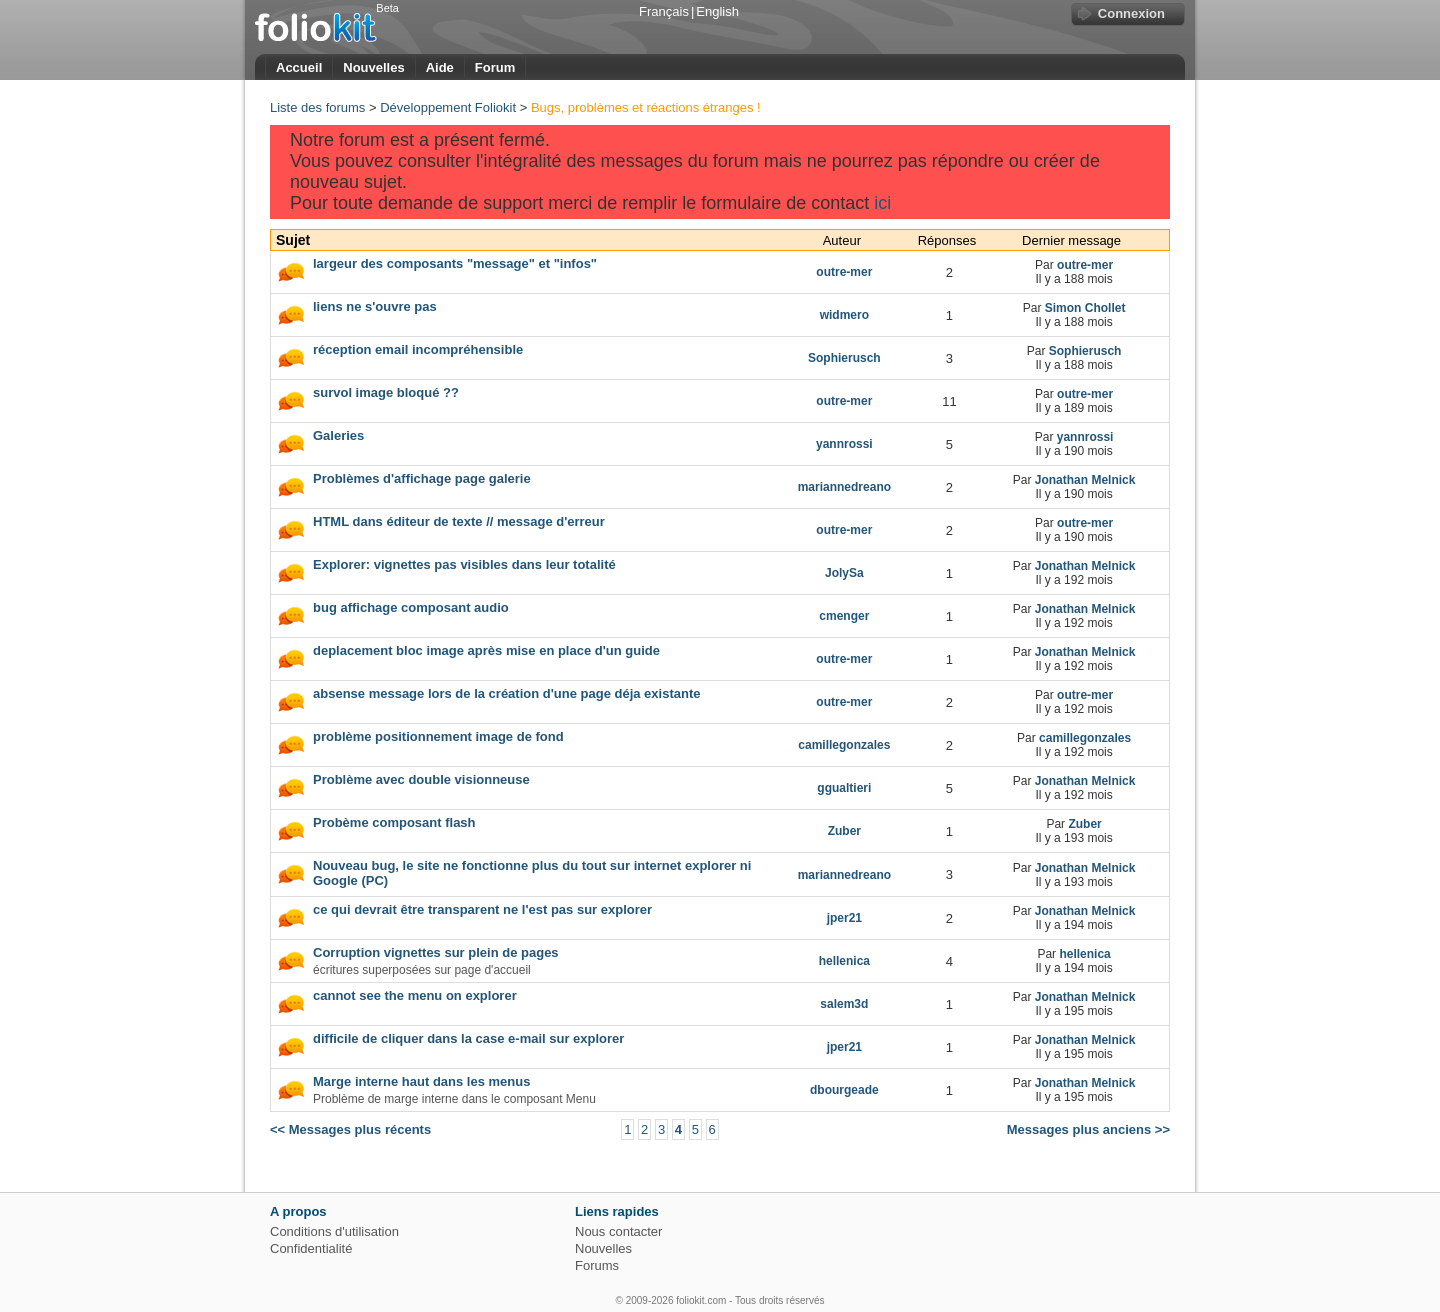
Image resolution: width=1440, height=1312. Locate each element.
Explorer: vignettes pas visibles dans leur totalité (464, 564)
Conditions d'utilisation (334, 1231)
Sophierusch (1085, 351)
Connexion (1131, 13)
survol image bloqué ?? (386, 392)
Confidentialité (311, 1248)
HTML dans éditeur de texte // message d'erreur (459, 521)
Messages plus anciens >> (1088, 1129)
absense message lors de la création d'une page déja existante (506, 693)
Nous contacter (618, 1231)
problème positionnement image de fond (438, 736)
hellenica (1084, 954)
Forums (597, 1265)
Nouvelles (373, 67)
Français (664, 11)
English (717, 11)
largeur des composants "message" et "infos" (455, 263)
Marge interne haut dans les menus (421, 1081)
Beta (387, 8)
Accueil (299, 67)
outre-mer (1085, 265)
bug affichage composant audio (411, 607)
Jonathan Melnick (1085, 480)
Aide (440, 67)
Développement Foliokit (448, 107)
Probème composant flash (394, 822)
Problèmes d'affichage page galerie (422, 478)
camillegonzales (1085, 738)
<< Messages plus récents (350, 1129)
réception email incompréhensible (418, 349)
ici (882, 203)
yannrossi (1085, 437)
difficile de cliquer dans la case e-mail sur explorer (468, 1038)
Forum (495, 67)
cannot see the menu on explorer (415, 995)
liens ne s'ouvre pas (375, 306)
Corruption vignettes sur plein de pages (436, 952)
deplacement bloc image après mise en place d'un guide (486, 650)
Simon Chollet (1085, 308)
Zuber (1084, 824)
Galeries (338, 435)
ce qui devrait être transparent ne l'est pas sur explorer (482, 909)
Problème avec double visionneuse (421, 779)
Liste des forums (317, 107)
